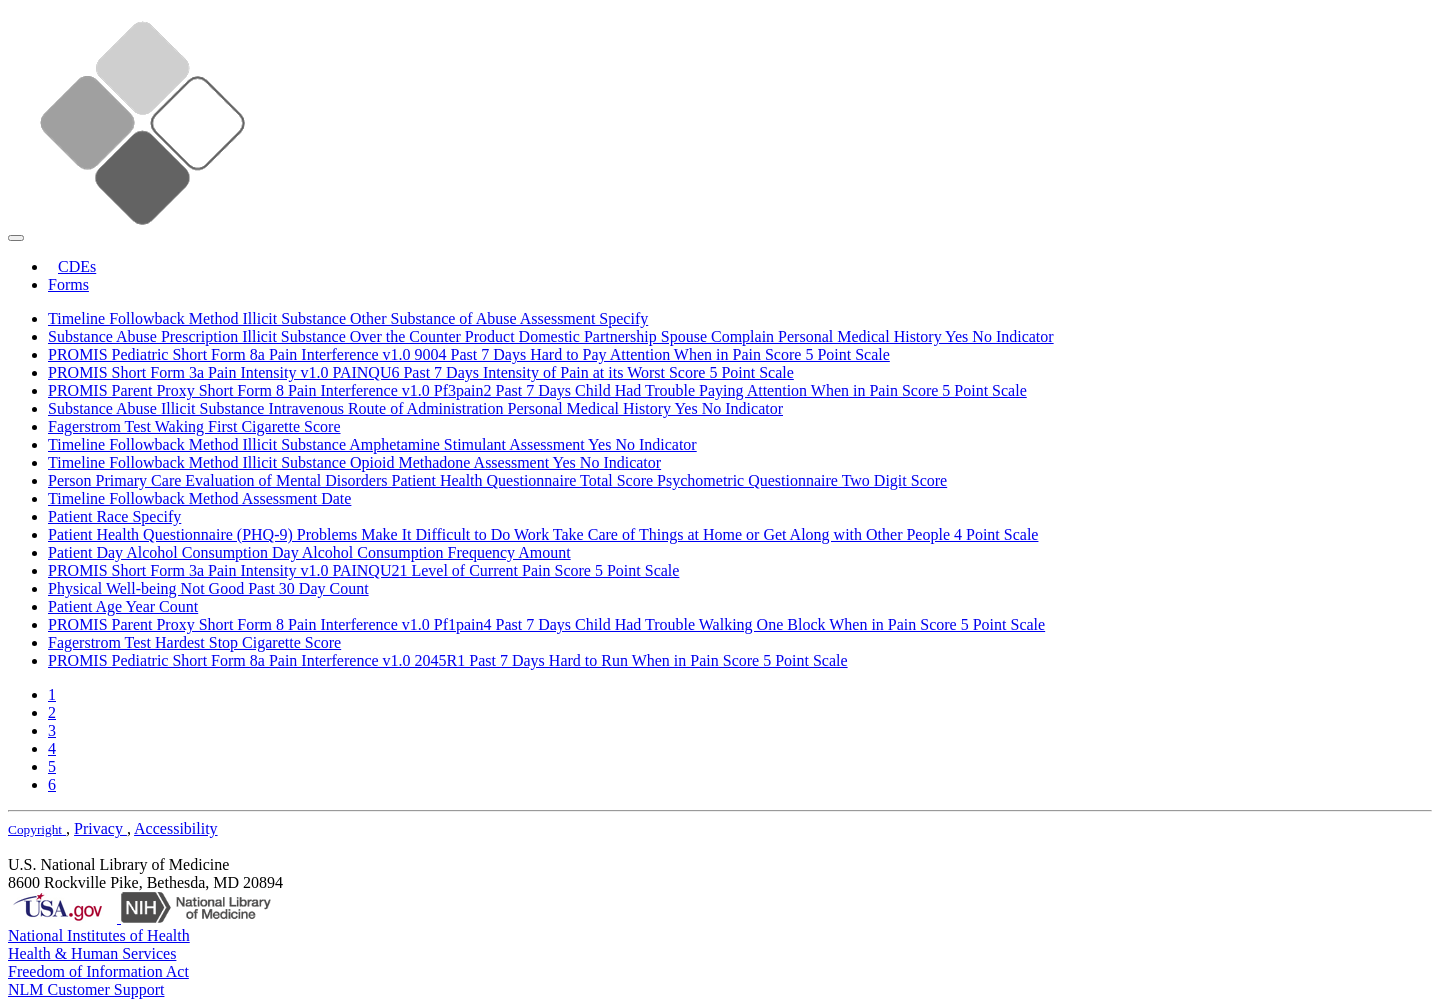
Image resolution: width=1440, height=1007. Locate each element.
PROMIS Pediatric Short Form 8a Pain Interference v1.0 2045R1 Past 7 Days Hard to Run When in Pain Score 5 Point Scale (448, 660)
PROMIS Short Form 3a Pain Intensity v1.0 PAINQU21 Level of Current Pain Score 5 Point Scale (363, 570)
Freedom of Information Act (98, 971)
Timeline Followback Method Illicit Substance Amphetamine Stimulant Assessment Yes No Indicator (372, 444)
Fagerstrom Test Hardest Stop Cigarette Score (194, 642)
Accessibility (176, 828)
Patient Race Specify (114, 516)
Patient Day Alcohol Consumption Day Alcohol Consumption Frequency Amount (309, 552)
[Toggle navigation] (16, 238)
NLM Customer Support (86, 989)
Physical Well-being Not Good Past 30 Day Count (208, 588)
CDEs (77, 266)
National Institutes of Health (99, 935)
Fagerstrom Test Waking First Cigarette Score (194, 426)
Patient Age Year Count (123, 606)
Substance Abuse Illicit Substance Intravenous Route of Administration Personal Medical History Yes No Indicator (415, 408)
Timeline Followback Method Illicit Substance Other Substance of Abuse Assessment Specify (348, 318)
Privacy (100, 828)
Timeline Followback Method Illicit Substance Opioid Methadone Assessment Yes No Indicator (354, 462)
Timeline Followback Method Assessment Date (199, 498)
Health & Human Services (92, 953)
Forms (68, 284)
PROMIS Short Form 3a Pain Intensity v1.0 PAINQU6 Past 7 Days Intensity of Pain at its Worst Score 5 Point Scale (421, 372)
